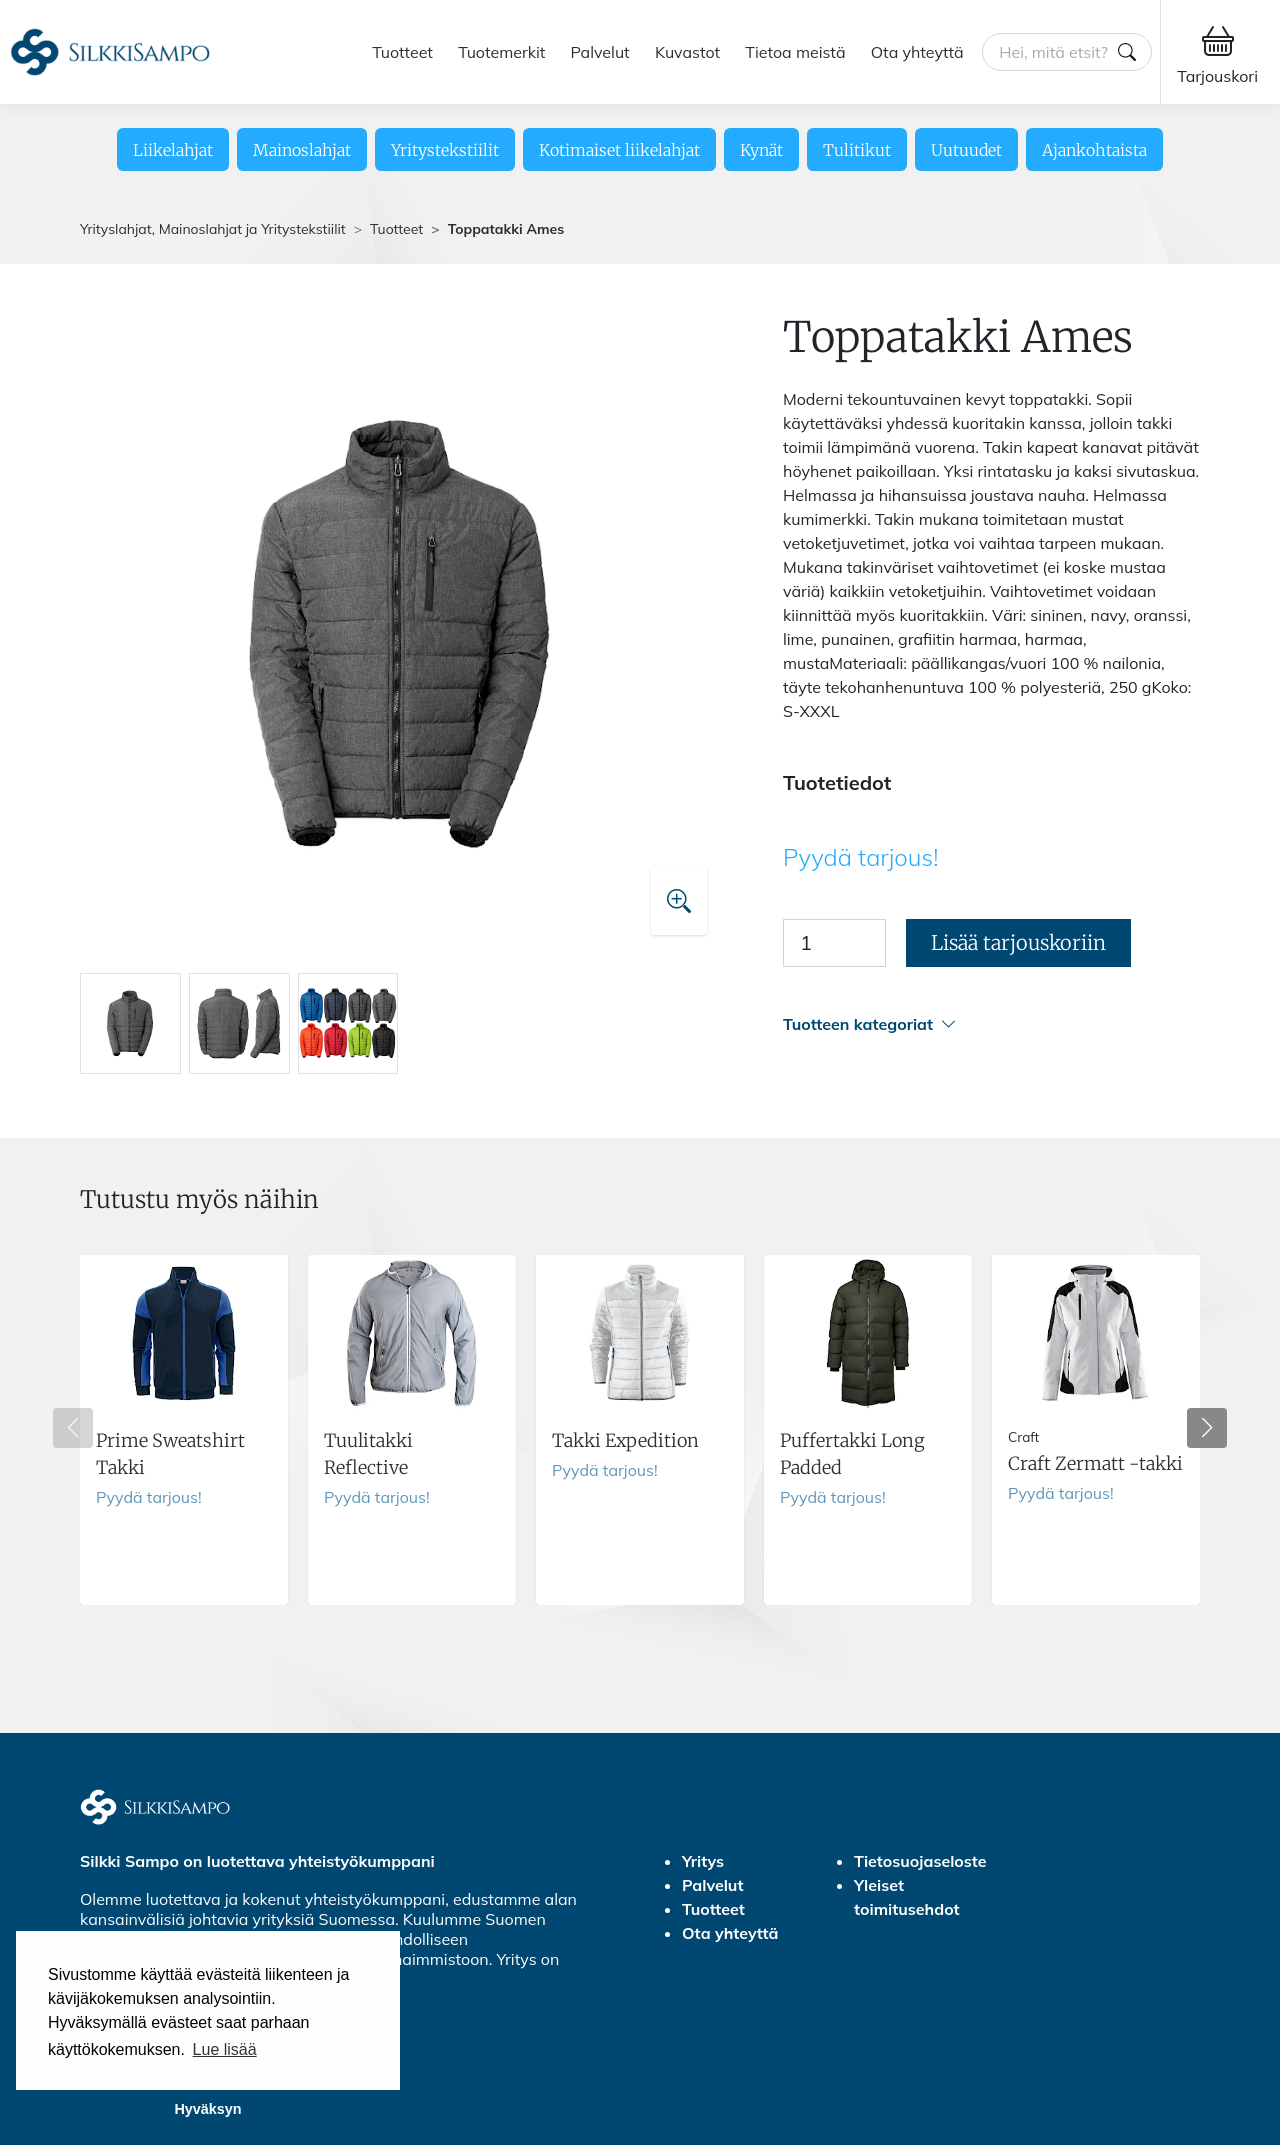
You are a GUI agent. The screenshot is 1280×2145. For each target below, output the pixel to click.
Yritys (703, 1861)
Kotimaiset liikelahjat (619, 150)
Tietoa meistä (795, 52)
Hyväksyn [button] (207, 2109)
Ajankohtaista (1094, 150)
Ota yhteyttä (917, 52)
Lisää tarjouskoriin (1018, 942)
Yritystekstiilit (445, 150)
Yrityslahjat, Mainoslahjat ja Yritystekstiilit (213, 229)
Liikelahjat (173, 150)
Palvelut (600, 52)
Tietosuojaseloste (920, 1861)
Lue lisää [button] (225, 2049)
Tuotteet (402, 52)
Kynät (761, 150)
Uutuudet (966, 150)
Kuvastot (687, 52)
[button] (991, 1024)
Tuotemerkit (501, 52)
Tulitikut (857, 150)
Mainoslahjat (302, 150)
